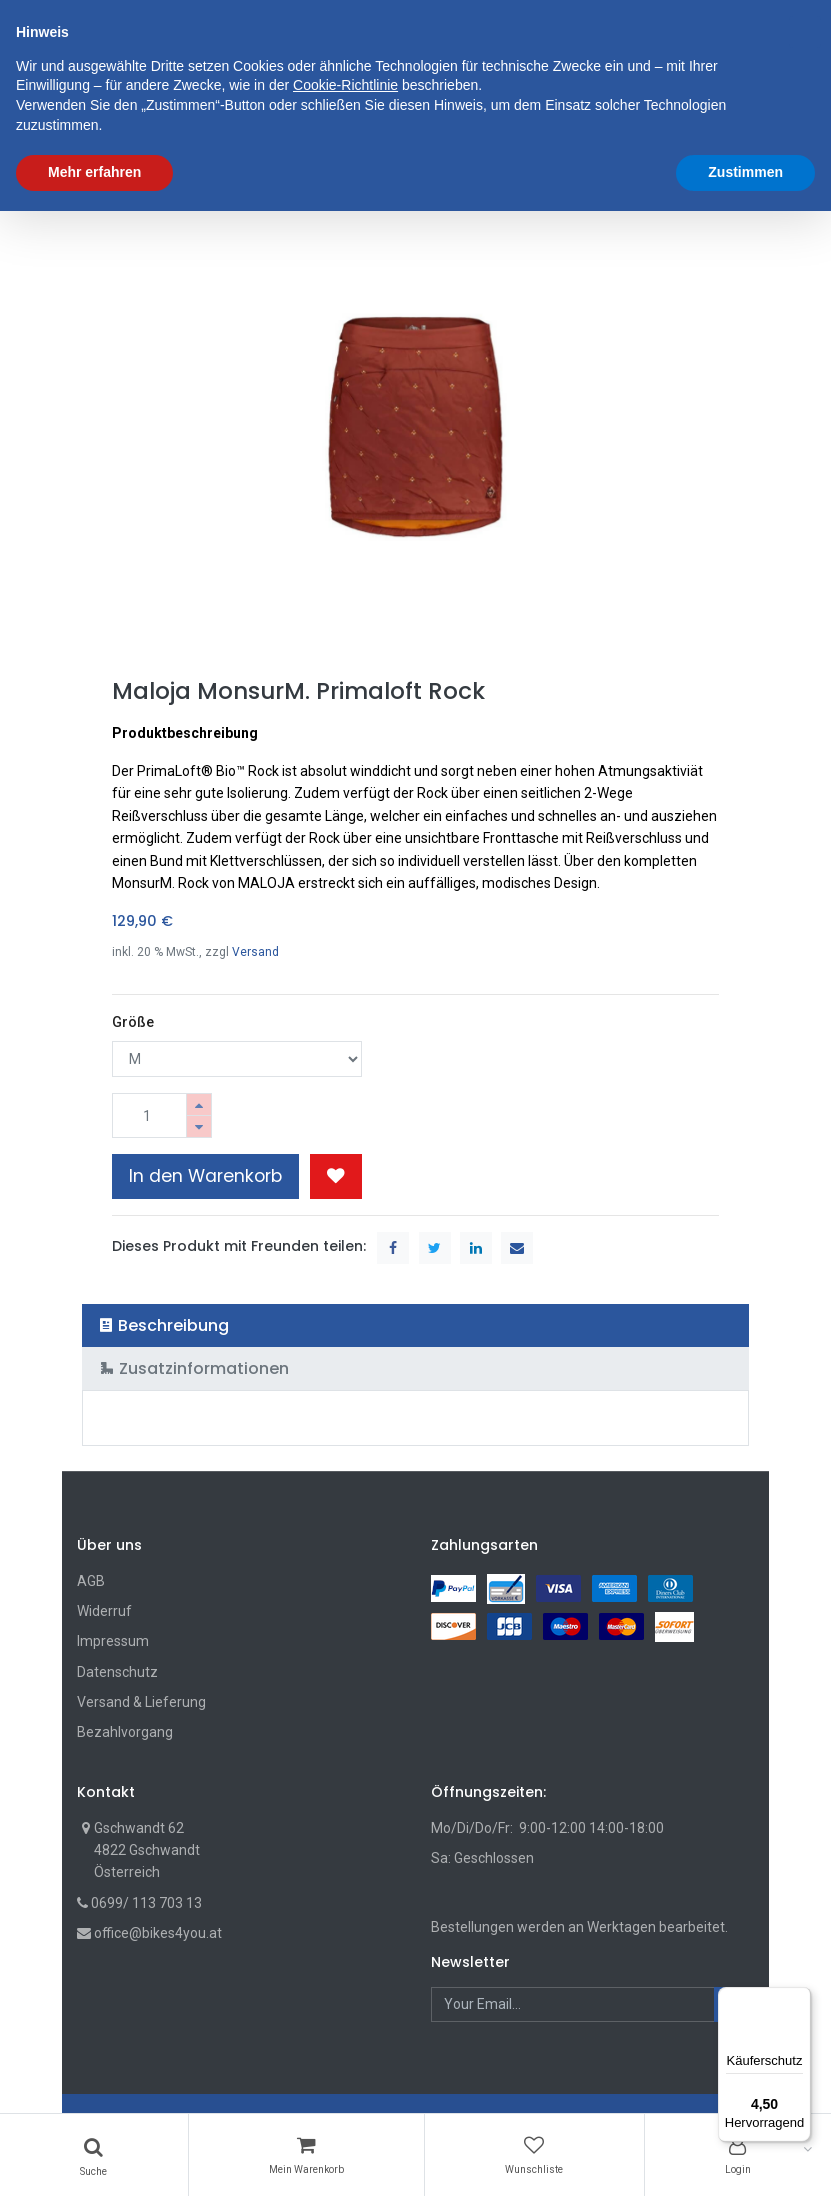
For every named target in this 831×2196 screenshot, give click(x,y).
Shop (109, 179)
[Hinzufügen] (199, 1104)
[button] (702, 119)
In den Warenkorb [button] (205, 1176)
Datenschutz (117, 1672)
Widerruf (104, 1611)
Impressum (113, 1641)
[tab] (415, 1325)
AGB (91, 1581)
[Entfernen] (199, 1126)
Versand (255, 952)
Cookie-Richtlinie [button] (345, 2071)
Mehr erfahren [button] (94, 2157)
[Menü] (799, 1999)
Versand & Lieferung (141, 1702)
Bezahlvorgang (125, 1732)
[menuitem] (131, 119)
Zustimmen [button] (745, 2157)
